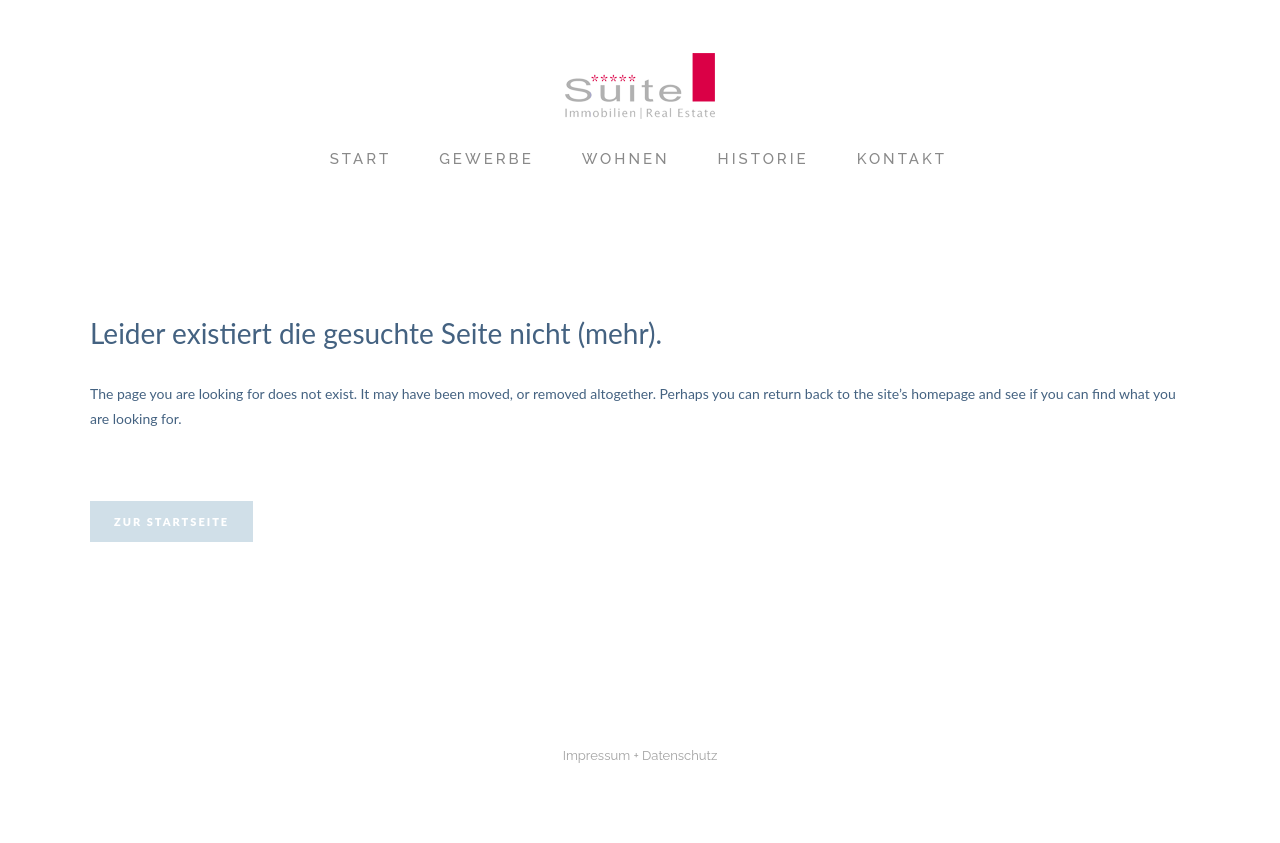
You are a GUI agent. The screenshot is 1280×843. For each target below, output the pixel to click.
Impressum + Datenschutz (640, 755)
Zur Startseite (171, 521)
